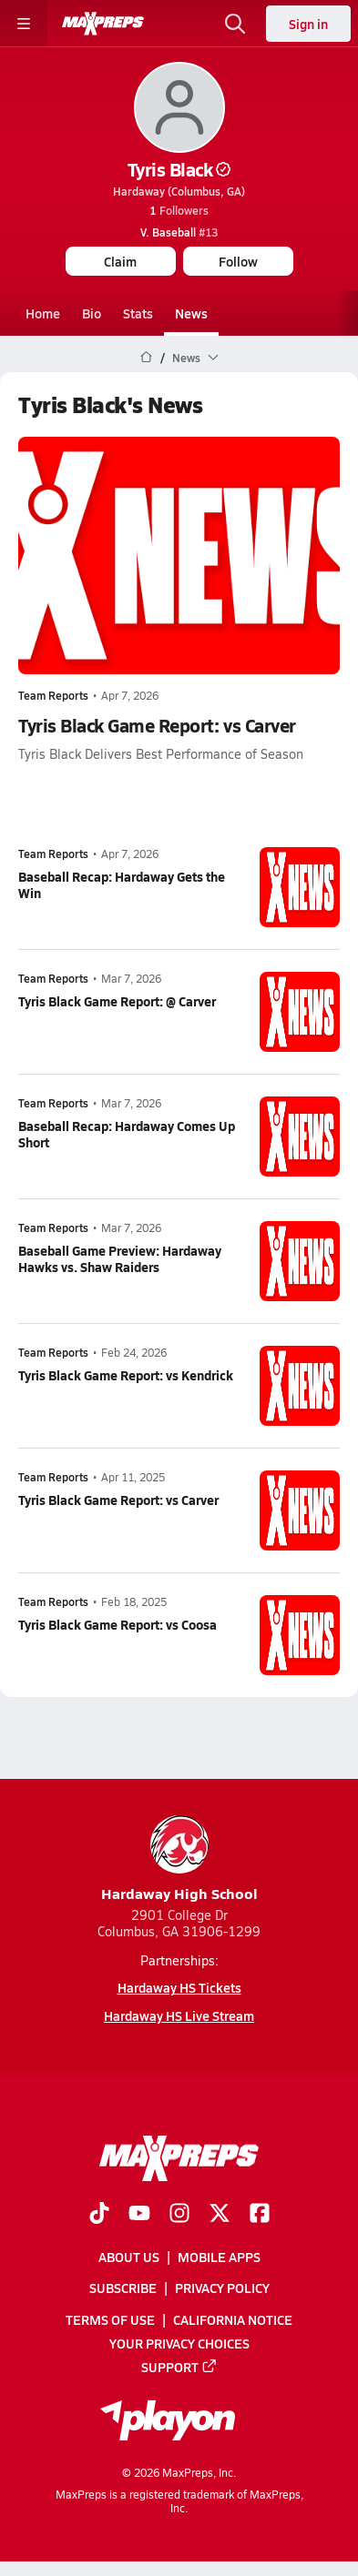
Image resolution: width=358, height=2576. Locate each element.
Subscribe (123, 2288)
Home (43, 313)
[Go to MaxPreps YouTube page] (139, 2214)
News (191, 313)
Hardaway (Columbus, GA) (179, 191)
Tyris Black (179, 169)
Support (179, 2367)
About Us (128, 2257)
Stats (138, 313)
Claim (120, 261)
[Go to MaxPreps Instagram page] (179, 2214)
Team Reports (53, 695)
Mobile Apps (219, 2257)
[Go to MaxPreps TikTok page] (99, 2214)
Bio (91, 313)
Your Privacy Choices (179, 2343)
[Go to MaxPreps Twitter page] (219, 2214)
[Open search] (235, 23)
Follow (238, 261)
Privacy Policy (222, 2288)
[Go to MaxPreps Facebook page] (260, 2214)
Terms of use (110, 2319)
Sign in (308, 24)
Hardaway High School (179, 1859)
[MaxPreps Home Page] (146, 357)
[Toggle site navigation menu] (23, 23)
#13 (179, 232)
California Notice (232, 2319)
